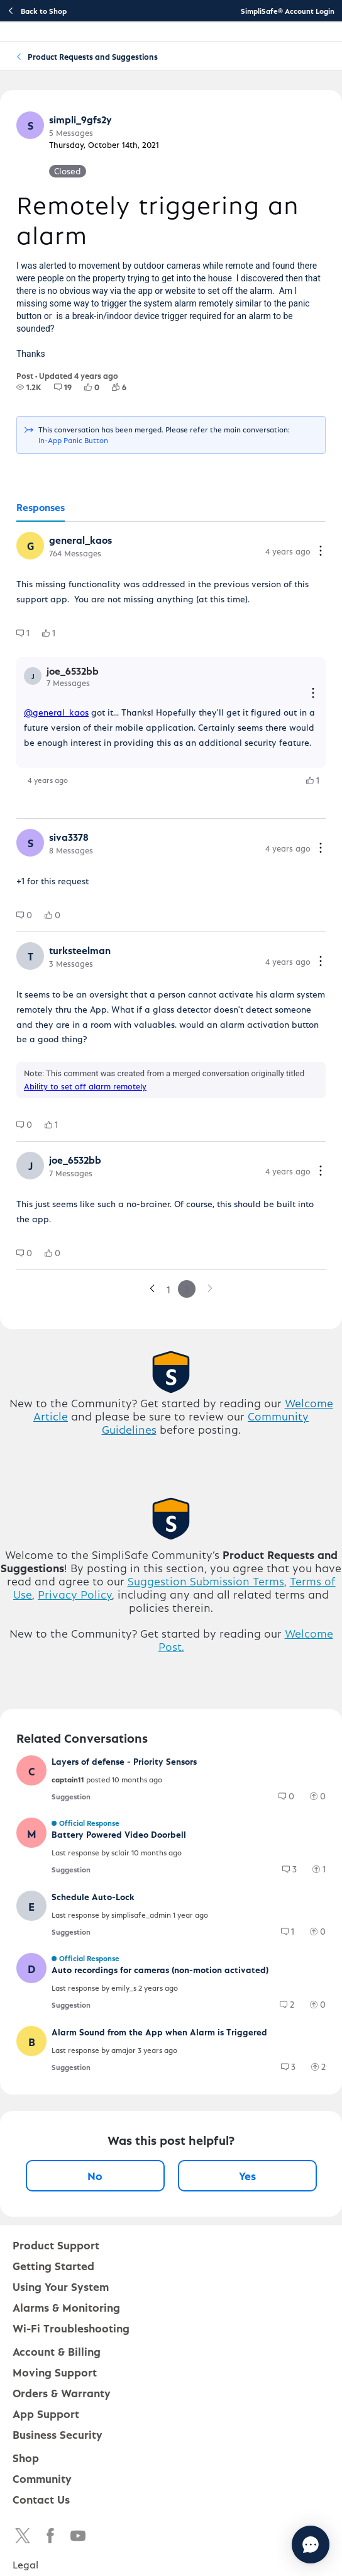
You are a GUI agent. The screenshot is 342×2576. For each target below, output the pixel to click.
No (94, 2175)
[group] (28, 387)
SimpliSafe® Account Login (287, 10)
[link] (152, 1289)
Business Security (57, 2434)
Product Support (56, 2244)
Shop (26, 2457)
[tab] (40, 508)
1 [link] (168, 1289)
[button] (30, 125)
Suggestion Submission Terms (206, 1580)
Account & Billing (57, 2351)
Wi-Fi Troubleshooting (71, 2327)
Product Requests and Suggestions (93, 56)
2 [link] (186, 1289)
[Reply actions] (313, 694)
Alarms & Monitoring (66, 2307)
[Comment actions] (321, 552)
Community (42, 2478)
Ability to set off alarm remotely (85, 1086)
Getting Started (53, 2265)
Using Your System (61, 2286)
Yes (247, 2175)
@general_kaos (56, 712)
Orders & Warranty (62, 2392)
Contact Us (41, 2499)
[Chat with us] (276, 2544)
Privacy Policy (75, 1593)
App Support (46, 2413)
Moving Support (55, 2371)
